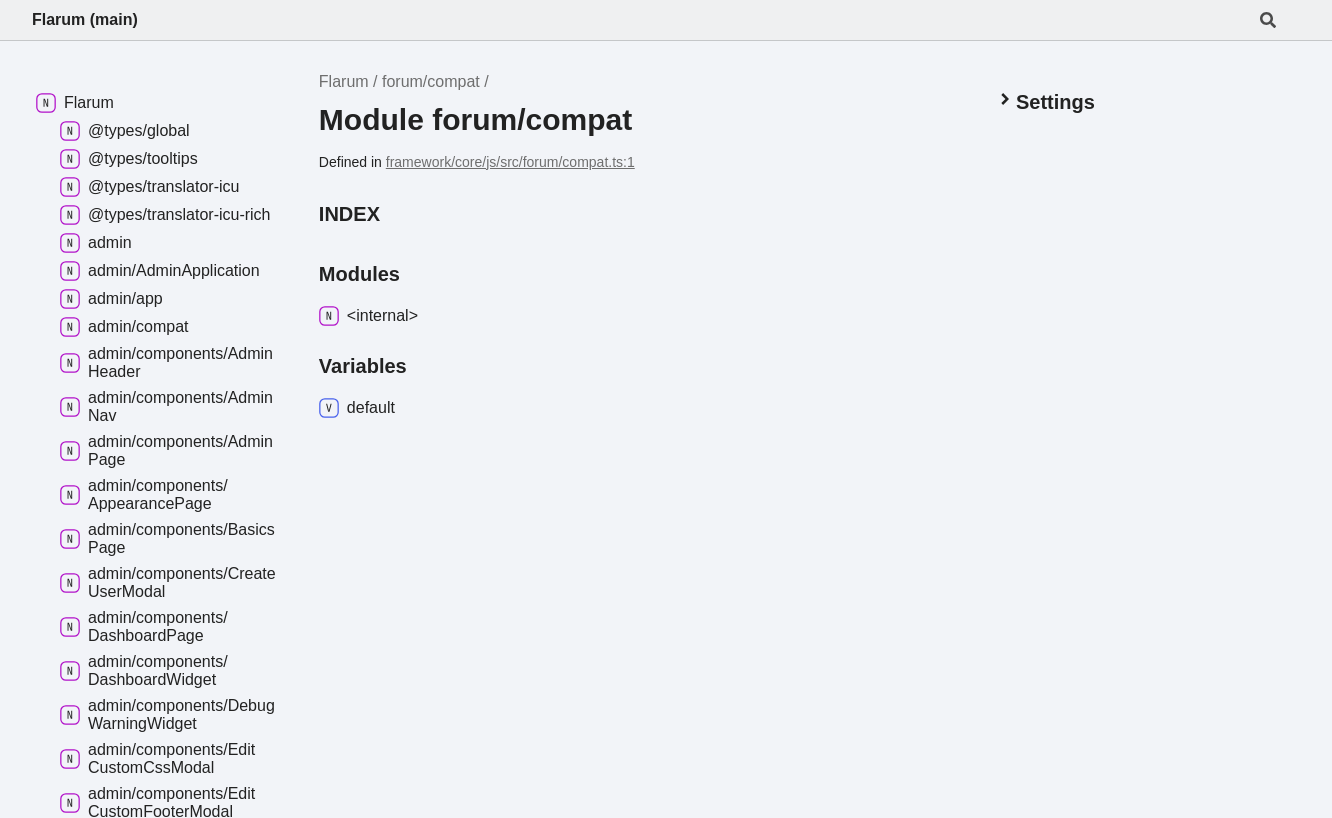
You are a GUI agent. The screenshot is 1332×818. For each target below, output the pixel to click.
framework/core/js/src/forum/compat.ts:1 (510, 162)
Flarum (344, 81)
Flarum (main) (85, 19)
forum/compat (431, 81)
